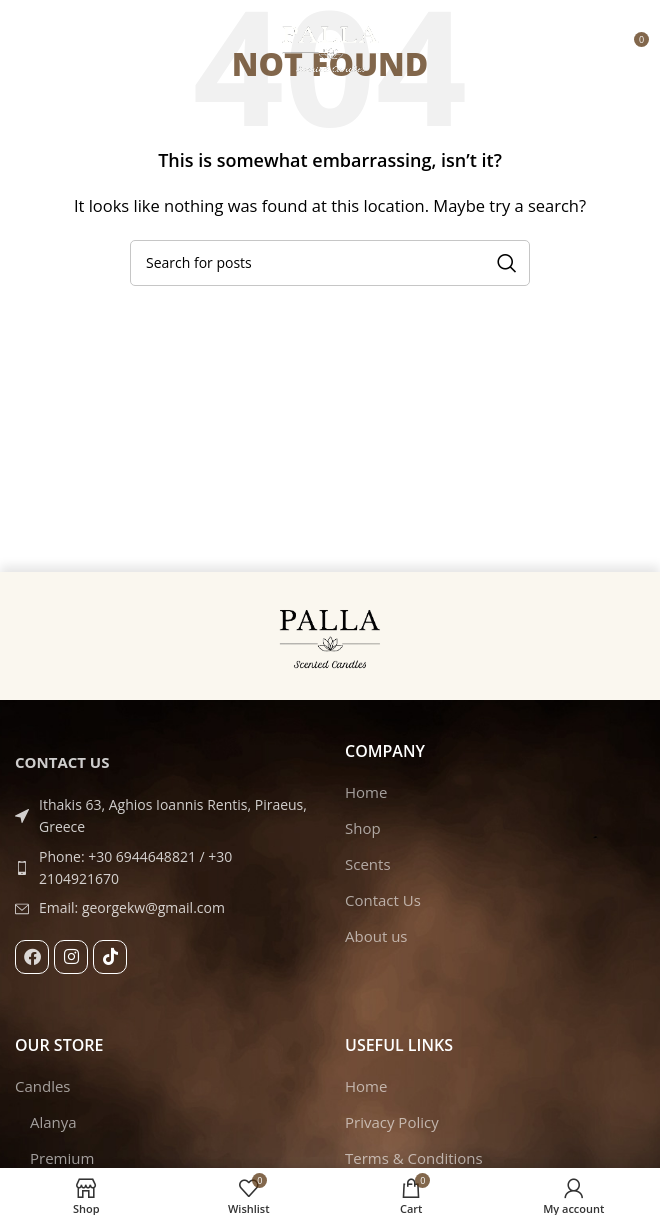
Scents (368, 864)
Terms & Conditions (414, 1158)
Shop (363, 828)
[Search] (330, 263)
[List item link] (165, 868)
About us (376, 936)
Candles (43, 1086)
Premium (62, 1158)
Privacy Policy (392, 1122)
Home (366, 792)
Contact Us (383, 900)
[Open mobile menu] (25, 47)
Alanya (53, 1122)
